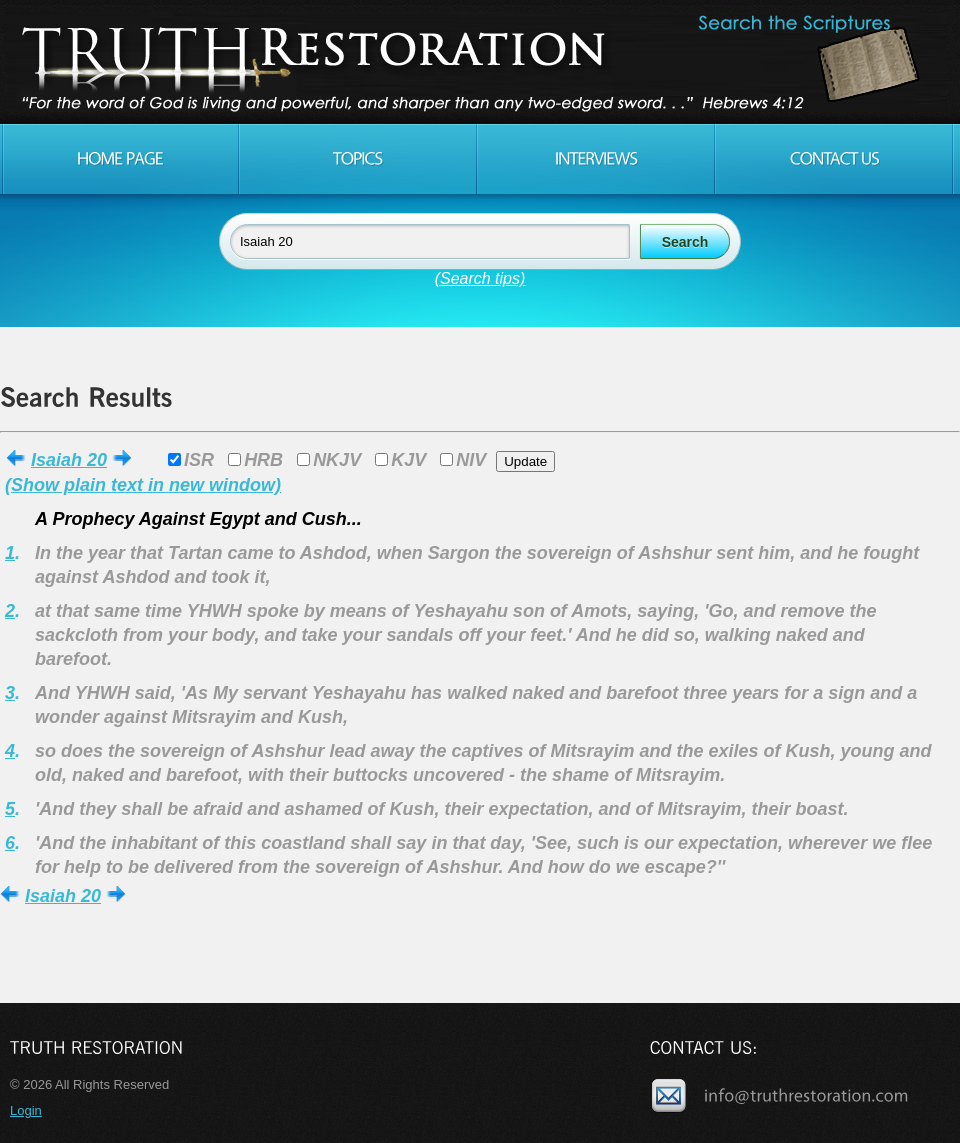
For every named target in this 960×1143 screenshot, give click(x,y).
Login (26, 1110)
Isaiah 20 (69, 460)
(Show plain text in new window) (143, 485)
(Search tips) (480, 278)
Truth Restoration (477, 62)
